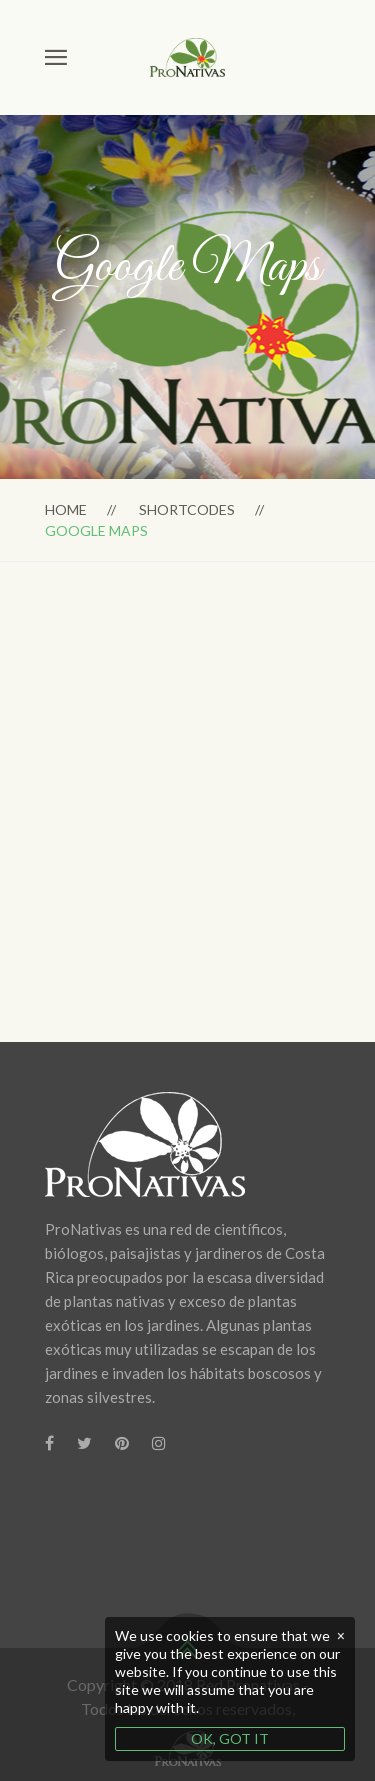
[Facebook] (49, 1443)
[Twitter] (84, 1443)
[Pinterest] (122, 1443)
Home (66, 509)
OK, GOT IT (230, 1738)
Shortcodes (187, 509)
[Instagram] (159, 1443)
